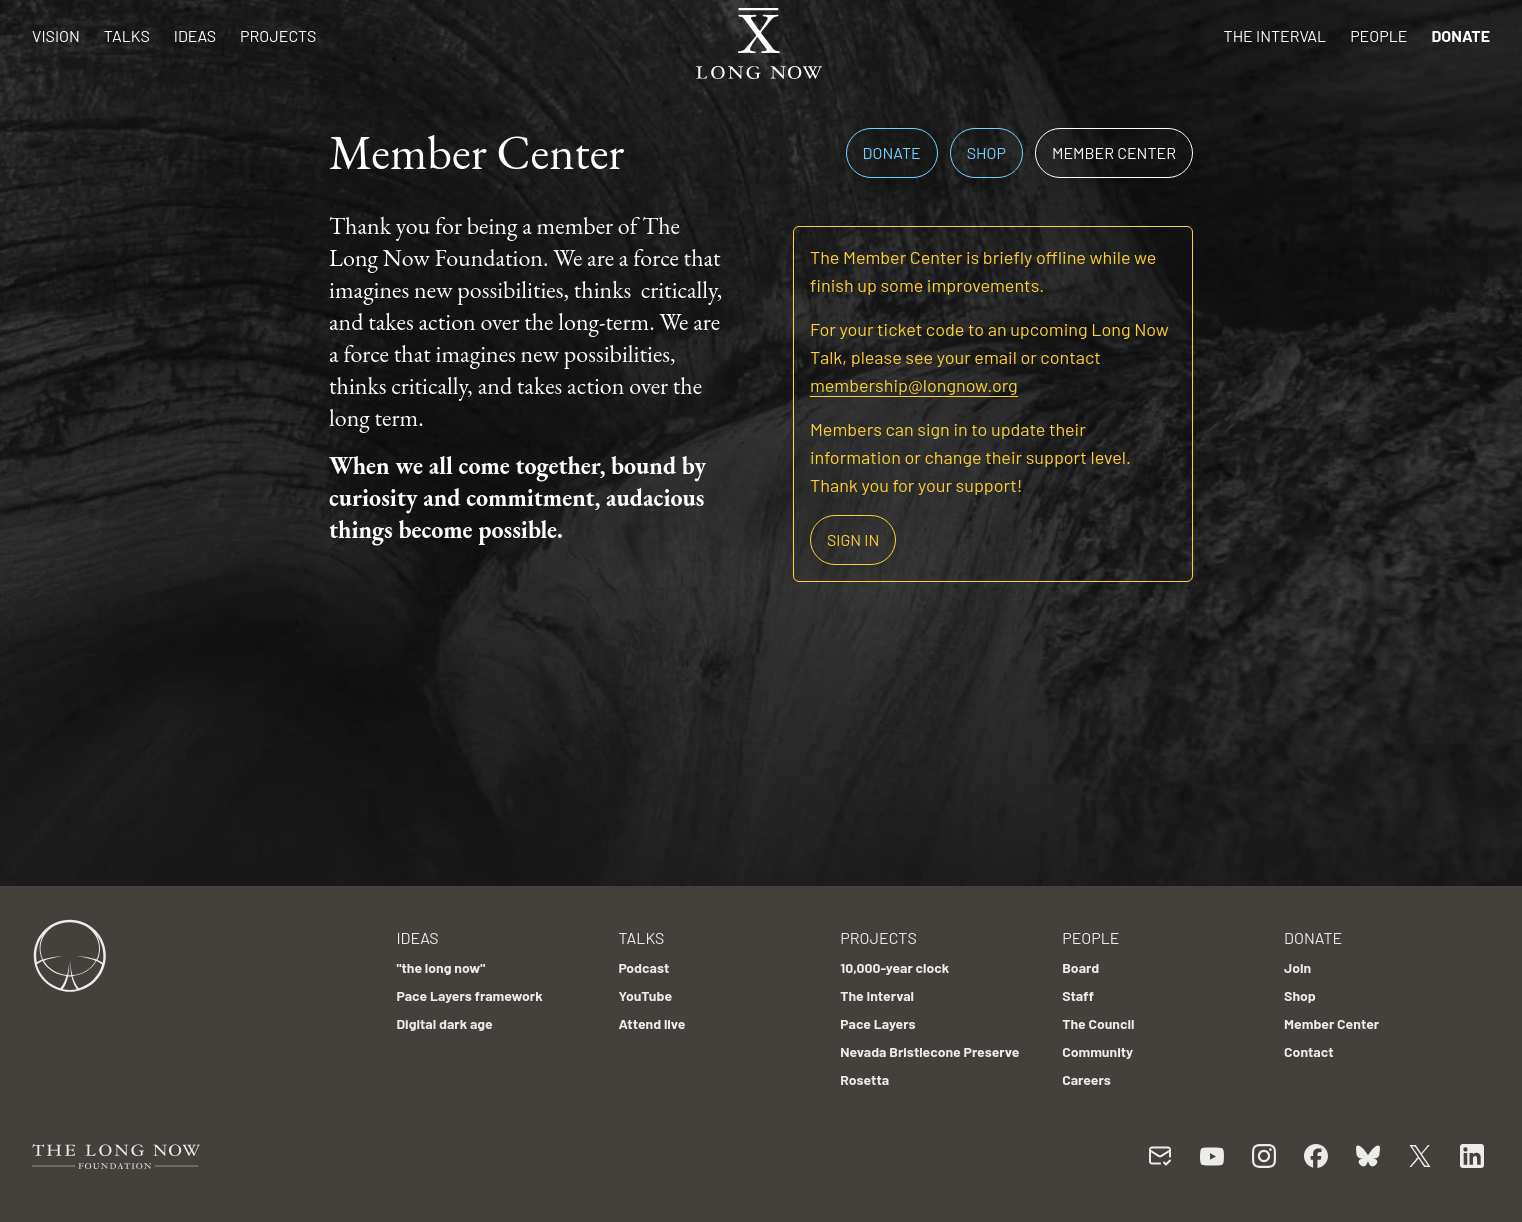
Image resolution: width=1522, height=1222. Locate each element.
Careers (1086, 1079)
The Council (1098, 1023)
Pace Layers (877, 1023)
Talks (127, 35)
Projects (278, 35)
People (1378, 35)
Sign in (853, 539)
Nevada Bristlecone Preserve (929, 1051)
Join (1297, 967)
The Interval (1275, 35)
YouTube (645, 995)
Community (1097, 1051)
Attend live (651, 1023)
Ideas (195, 35)
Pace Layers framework (469, 995)
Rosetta (864, 1079)
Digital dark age (444, 1023)
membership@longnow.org (914, 385)
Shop (986, 152)
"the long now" (440, 967)
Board (1080, 967)
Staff (1078, 995)
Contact (1309, 1051)
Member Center (1114, 152)
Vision (56, 35)
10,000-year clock (894, 967)
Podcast (643, 967)
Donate (1460, 35)
